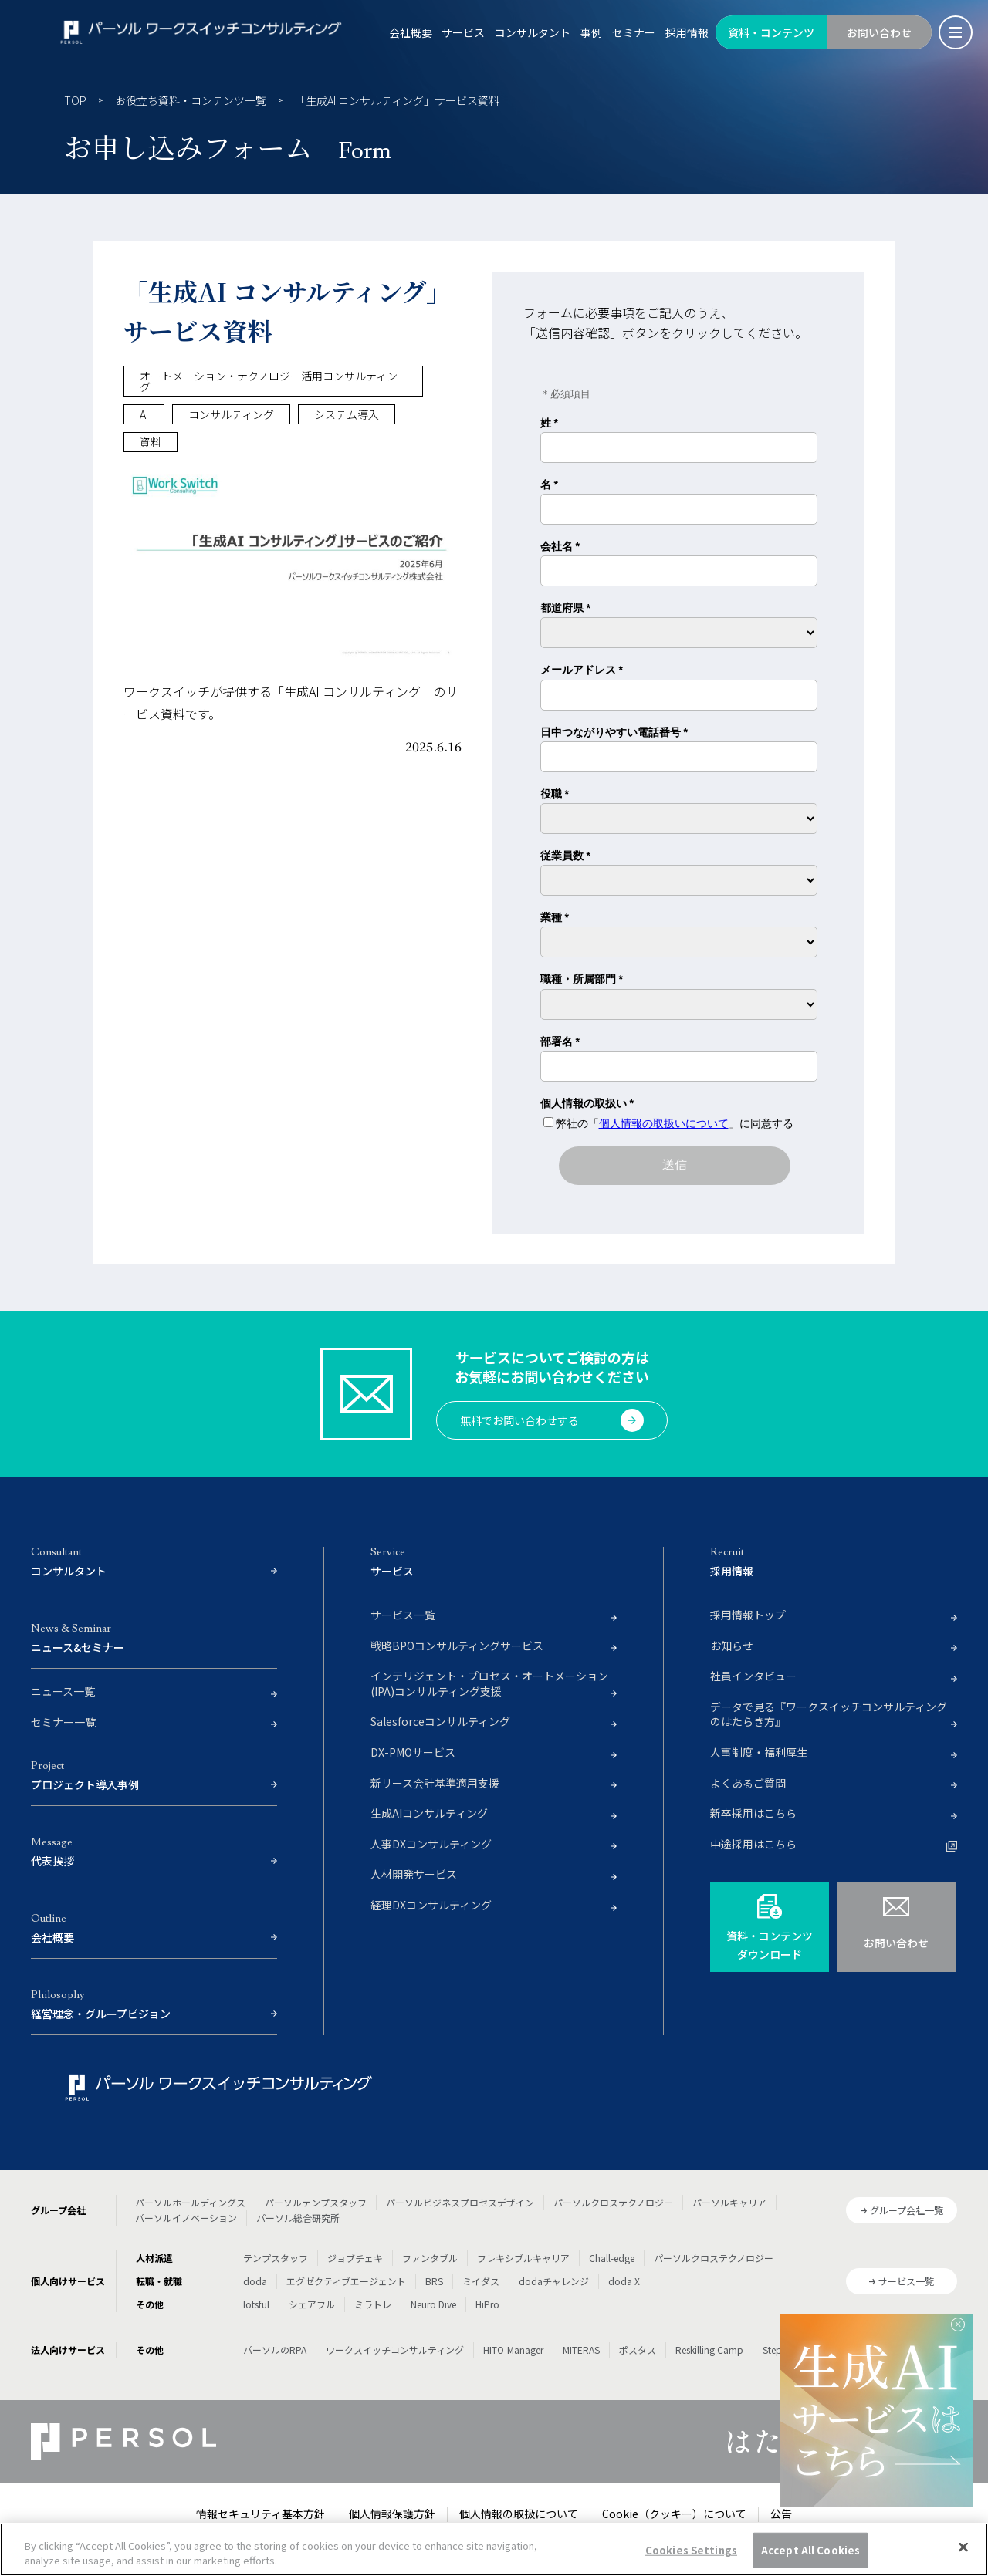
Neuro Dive (433, 2304)
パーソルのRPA (274, 2349)
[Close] (963, 2547)
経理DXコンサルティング (431, 1905)
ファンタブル (430, 2257)
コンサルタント (532, 32)
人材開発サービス (413, 1874)
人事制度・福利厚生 (758, 1752)
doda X (624, 2280)
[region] (494, 2549)
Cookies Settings (691, 2550)
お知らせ (731, 1646)
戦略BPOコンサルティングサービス (456, 1646)
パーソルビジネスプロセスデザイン (460, 2202)
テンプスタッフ (275, 2257)
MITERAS (581, 2349)
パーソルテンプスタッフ (316, 2202)
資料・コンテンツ (771, 32)
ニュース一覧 (63, 1691)
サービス (463, 32)
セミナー (633, 32)
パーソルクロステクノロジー (613, 2202)
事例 (591, 32)
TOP (75, 100)
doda (255, 2280)
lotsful (256, 2304)
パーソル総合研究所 (298, 2217)
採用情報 (687, 32)
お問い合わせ (879, 32)
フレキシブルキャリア (523, 2257)
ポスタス (637, 2349)
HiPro (487, 2304)
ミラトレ (372, 2304)
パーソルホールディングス (190, 2202)
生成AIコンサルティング (429, 1813)
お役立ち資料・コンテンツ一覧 (190, 100)
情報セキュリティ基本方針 (260, 2514)
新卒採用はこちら (753, 1813)
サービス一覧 (402, 1615)
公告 (781, 2514)
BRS (434, 2280)
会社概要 (410, 32)
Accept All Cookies (810, 2550)
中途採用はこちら (753, 1844)
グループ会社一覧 (906, 2209)
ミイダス (480, 2280)
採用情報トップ (748, 1615)
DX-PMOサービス (412, 1752)
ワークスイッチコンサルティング (395, 2349)
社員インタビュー (753, 1676)
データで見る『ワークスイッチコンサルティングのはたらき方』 (828, 1715)
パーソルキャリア (729, 2202)
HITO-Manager (513, 2349)
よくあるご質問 (748, 1783)
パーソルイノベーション (186, 2217)
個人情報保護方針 (392, 2514)
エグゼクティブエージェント (346, 2280)
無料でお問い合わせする (552, 1420)
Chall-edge (611, 2257)
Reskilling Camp (709, 2349)
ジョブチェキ (355, 2257)
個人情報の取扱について (518, 2514)
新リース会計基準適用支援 (434, 1783)
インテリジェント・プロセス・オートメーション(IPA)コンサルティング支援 (489, 1684)
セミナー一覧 (63, 1722)
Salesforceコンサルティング (440, 1721)
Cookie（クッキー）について (674, 2514)
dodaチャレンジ (554, 2280)
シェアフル (312, 2304)
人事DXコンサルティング (431, 1844)
